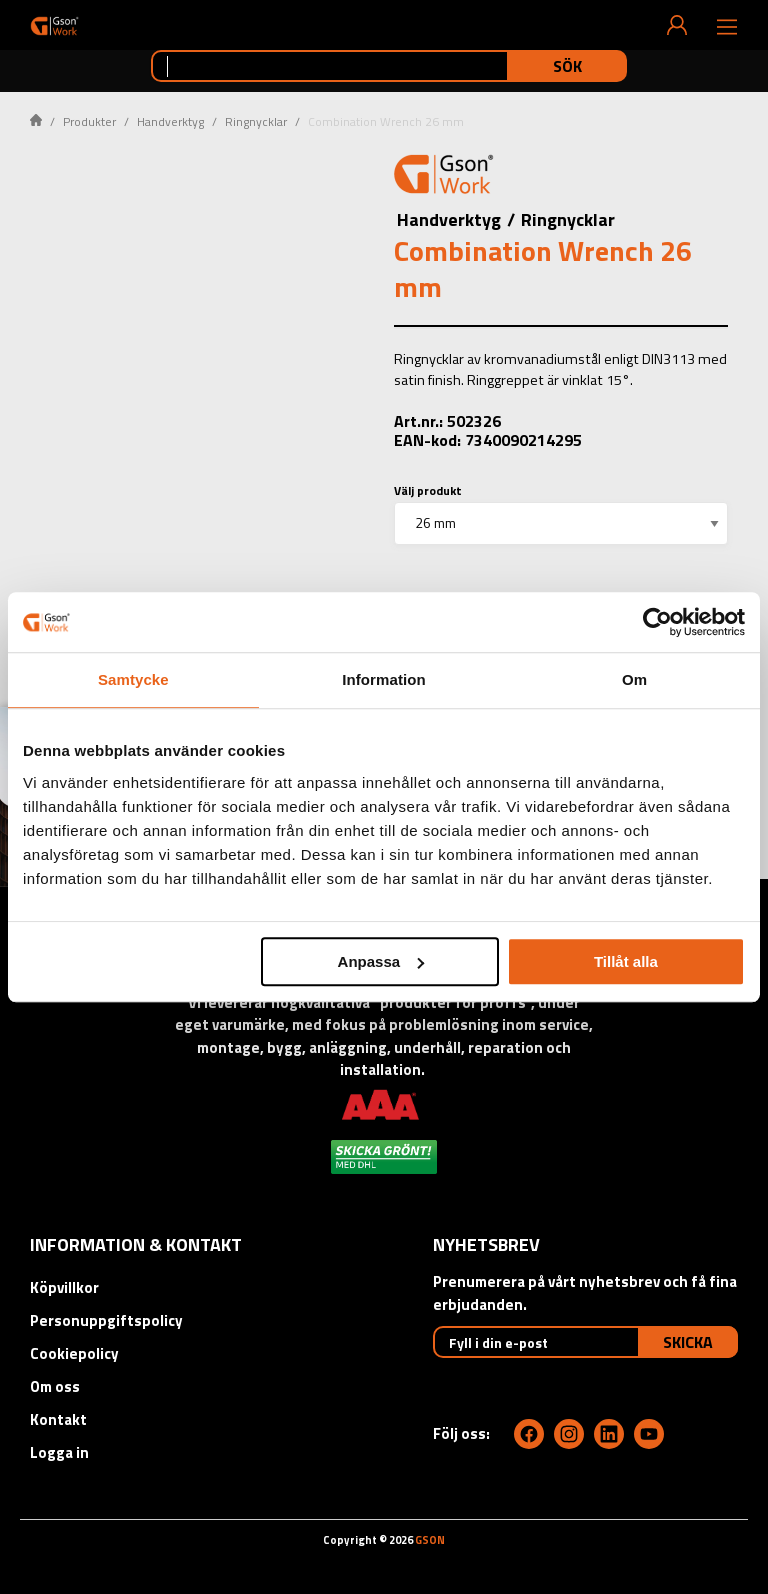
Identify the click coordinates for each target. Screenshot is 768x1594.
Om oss (55, 1386)
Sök (567, 66)
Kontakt (58, 1419)
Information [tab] (384, 679)
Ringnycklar (256, 121)
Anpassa (381, 961)
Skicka (688, 1342)
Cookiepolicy (74, 1353)
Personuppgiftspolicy (106, 1320)
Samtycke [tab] (133, 679)
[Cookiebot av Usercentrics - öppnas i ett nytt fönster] (657, 622)
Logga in (59, 1452)
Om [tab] (634, 679)
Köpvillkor (64, 1287)
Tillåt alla (626, 961)
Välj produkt (428, 490)
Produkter (89, 121)
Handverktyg (170, 121)
